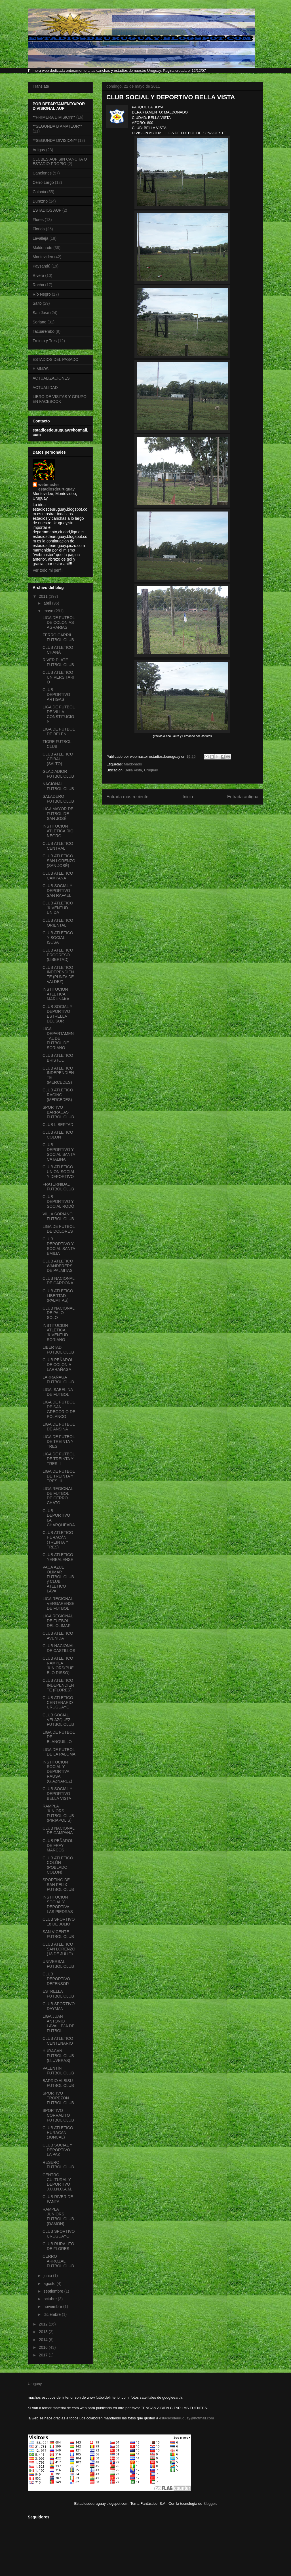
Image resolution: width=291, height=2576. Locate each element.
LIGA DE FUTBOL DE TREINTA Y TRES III (59, 1476)
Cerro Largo (43, 182)
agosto (49, 2283)
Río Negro (42, 294)
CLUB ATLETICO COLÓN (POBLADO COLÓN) (58, 1865)
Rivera (38, 275)
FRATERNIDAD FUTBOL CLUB (58, 1186)
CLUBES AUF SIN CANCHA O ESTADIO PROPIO (60, 161)
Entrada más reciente (127, 796)
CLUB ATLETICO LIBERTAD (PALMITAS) (58, 1296)
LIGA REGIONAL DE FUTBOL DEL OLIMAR (58, 1621)
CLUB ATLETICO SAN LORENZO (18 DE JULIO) (59, 1949)
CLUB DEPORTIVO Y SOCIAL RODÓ (58, 1201)
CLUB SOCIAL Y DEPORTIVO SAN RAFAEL (57, 890)
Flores (38, 219)
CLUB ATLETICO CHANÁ (58, 649)
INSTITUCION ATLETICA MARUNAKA (56, 994)
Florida (39, 229)
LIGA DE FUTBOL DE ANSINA (59, 1426)
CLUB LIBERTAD (58, 1124)
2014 (44, 2339)
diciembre (52, 2314)
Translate (41, 86)
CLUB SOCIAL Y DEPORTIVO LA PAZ (57, 2150)
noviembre (53, 2306)
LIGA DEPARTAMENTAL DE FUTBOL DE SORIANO (58, 1038)
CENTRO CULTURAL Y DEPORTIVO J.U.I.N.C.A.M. (57, 2182)
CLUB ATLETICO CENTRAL (58, 846)
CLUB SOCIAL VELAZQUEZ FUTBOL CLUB (58, 1720)
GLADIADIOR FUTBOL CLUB (58, 773)
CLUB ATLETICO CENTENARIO (58, 2040)
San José (41, 312)
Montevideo (43, 256)
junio (48, 2275)
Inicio (188, 796)
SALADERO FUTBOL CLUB (58, 798)
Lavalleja (40, 238)
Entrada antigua (242, 796)
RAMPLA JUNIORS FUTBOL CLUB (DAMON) (58, 2216)
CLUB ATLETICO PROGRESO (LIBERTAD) (58, 955)
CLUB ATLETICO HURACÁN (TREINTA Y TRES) (58, 1539)
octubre (50, 2299)
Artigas (39, 150)
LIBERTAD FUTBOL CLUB (58, 1349)
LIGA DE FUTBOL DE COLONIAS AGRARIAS (59, 622)
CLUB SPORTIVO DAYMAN (59, 2006)
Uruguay (35, 2384)
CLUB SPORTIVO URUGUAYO (59, 2233)
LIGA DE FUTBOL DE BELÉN (59, 731)
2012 (44, 2324)
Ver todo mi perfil (47, 570)
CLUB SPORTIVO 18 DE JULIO (59, 1921)
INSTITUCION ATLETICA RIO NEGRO (58, 831)
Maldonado (133, 764)
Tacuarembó (43, 331)
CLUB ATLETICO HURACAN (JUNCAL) (58, 2132)
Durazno (40, 201)
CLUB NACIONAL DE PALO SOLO (58, 1313)
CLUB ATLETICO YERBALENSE (58, 1557)
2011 (44, 596)
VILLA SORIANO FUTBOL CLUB (58, 1216)
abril (47, 603)
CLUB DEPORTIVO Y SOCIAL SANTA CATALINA (59, 1151)
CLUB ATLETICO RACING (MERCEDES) (58, 1095)
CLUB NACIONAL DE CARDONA (58, 1280)
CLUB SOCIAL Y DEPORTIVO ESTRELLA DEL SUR (57, 1013)
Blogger (209, 2503)
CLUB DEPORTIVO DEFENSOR (56, 1979)
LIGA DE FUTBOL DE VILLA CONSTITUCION (59, 714)
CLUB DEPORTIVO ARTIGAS (56, 694)
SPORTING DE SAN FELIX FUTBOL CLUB (58, 1885)
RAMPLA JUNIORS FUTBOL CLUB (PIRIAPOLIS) (58, 1813)
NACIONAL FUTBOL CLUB (58, 786)
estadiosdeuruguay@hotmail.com (186, 2418)
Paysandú (41, 266)
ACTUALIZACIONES (51, 378)
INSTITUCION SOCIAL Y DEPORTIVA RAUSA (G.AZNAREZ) (57, 1771)
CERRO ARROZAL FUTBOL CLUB (58, 2261)
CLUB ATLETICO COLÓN (58, 1134)
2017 (44, 2355)
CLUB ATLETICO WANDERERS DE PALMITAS (58, 1266)
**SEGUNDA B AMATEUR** (57, 126)
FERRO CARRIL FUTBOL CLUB (58, 637)
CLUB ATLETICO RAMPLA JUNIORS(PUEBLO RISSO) (58, 1665)
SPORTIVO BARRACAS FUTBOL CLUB (58, 1112)
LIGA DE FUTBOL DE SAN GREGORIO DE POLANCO (59, 1409)
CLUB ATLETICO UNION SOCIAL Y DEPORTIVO (59, 1172)
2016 (44, 2347)
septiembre (53, 2291)
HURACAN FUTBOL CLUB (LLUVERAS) (58, 2056)
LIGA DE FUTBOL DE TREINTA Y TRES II (59, 1459)
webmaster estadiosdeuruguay (56, 486)
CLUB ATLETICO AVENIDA (58, 1635)
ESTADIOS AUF (47, 210)
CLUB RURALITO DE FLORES (58, 2246)
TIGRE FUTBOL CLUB (57, 744)
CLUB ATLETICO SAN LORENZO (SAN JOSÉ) (59, 861)
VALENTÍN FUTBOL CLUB (58, 2070)
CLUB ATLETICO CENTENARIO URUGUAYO (58, 1702)
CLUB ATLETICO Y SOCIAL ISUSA (58, 938)
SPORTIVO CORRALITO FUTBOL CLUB (58, 2115)
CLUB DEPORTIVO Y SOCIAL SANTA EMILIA (59, 1246)
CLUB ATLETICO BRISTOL (58, 1057)
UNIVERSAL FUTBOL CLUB (58, 1964)
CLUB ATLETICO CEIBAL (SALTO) (58, 759)
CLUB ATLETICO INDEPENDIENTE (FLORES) (58, 1685)
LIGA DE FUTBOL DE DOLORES (59, 1229)
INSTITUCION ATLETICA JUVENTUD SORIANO (55, 1332)
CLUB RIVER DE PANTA (58, 2199)
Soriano (39, 322)
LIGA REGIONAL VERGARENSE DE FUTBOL (58, 1603)
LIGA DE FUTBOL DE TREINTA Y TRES (59, 1441)
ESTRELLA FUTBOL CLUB (58, 1993)
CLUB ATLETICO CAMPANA (58, 875)
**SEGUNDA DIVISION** (55, 140)
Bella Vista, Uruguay (141, 770)
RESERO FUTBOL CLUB (58, 2164)
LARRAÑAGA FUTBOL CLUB (58, 1379)
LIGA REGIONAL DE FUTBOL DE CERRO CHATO (58, 1495)
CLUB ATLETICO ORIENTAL (58, 922)
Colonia (39, 192)
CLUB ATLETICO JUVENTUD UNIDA (58, 908)
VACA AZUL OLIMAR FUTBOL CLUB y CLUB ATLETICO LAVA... (58, 1579)
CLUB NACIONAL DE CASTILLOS (59, 1648)
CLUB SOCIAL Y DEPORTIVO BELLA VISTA (57, 1793)
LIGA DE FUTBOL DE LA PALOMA (59, 1752)
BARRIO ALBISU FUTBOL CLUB (58, 2083)
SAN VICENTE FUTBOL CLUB (58, 1934)
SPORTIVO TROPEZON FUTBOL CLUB (58, 2098)
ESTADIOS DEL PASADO (56, 359)
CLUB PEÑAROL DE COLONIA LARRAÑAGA (58, 1365)
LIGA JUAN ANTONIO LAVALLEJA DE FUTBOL (59, 2023)
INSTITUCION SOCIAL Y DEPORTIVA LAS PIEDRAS (58, 1904)
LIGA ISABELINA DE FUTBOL (58, 1392)
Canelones (42, 173)
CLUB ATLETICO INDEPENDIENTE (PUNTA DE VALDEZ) (58, 974)
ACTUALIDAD (45, 387)
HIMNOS (40, 369)
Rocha (38, 285)
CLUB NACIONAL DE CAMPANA (58, 1830)
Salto (37, 303)
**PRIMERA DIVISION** (54, 117)
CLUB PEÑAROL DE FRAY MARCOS (58, 1845)
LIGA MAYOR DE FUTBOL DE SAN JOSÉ (58, 814)
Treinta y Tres (45, 340)
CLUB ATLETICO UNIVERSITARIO (58, 677)
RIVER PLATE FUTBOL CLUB (58, 662)
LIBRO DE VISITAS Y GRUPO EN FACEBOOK (60, 399)
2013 (44, 2331)
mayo (48, 611)
